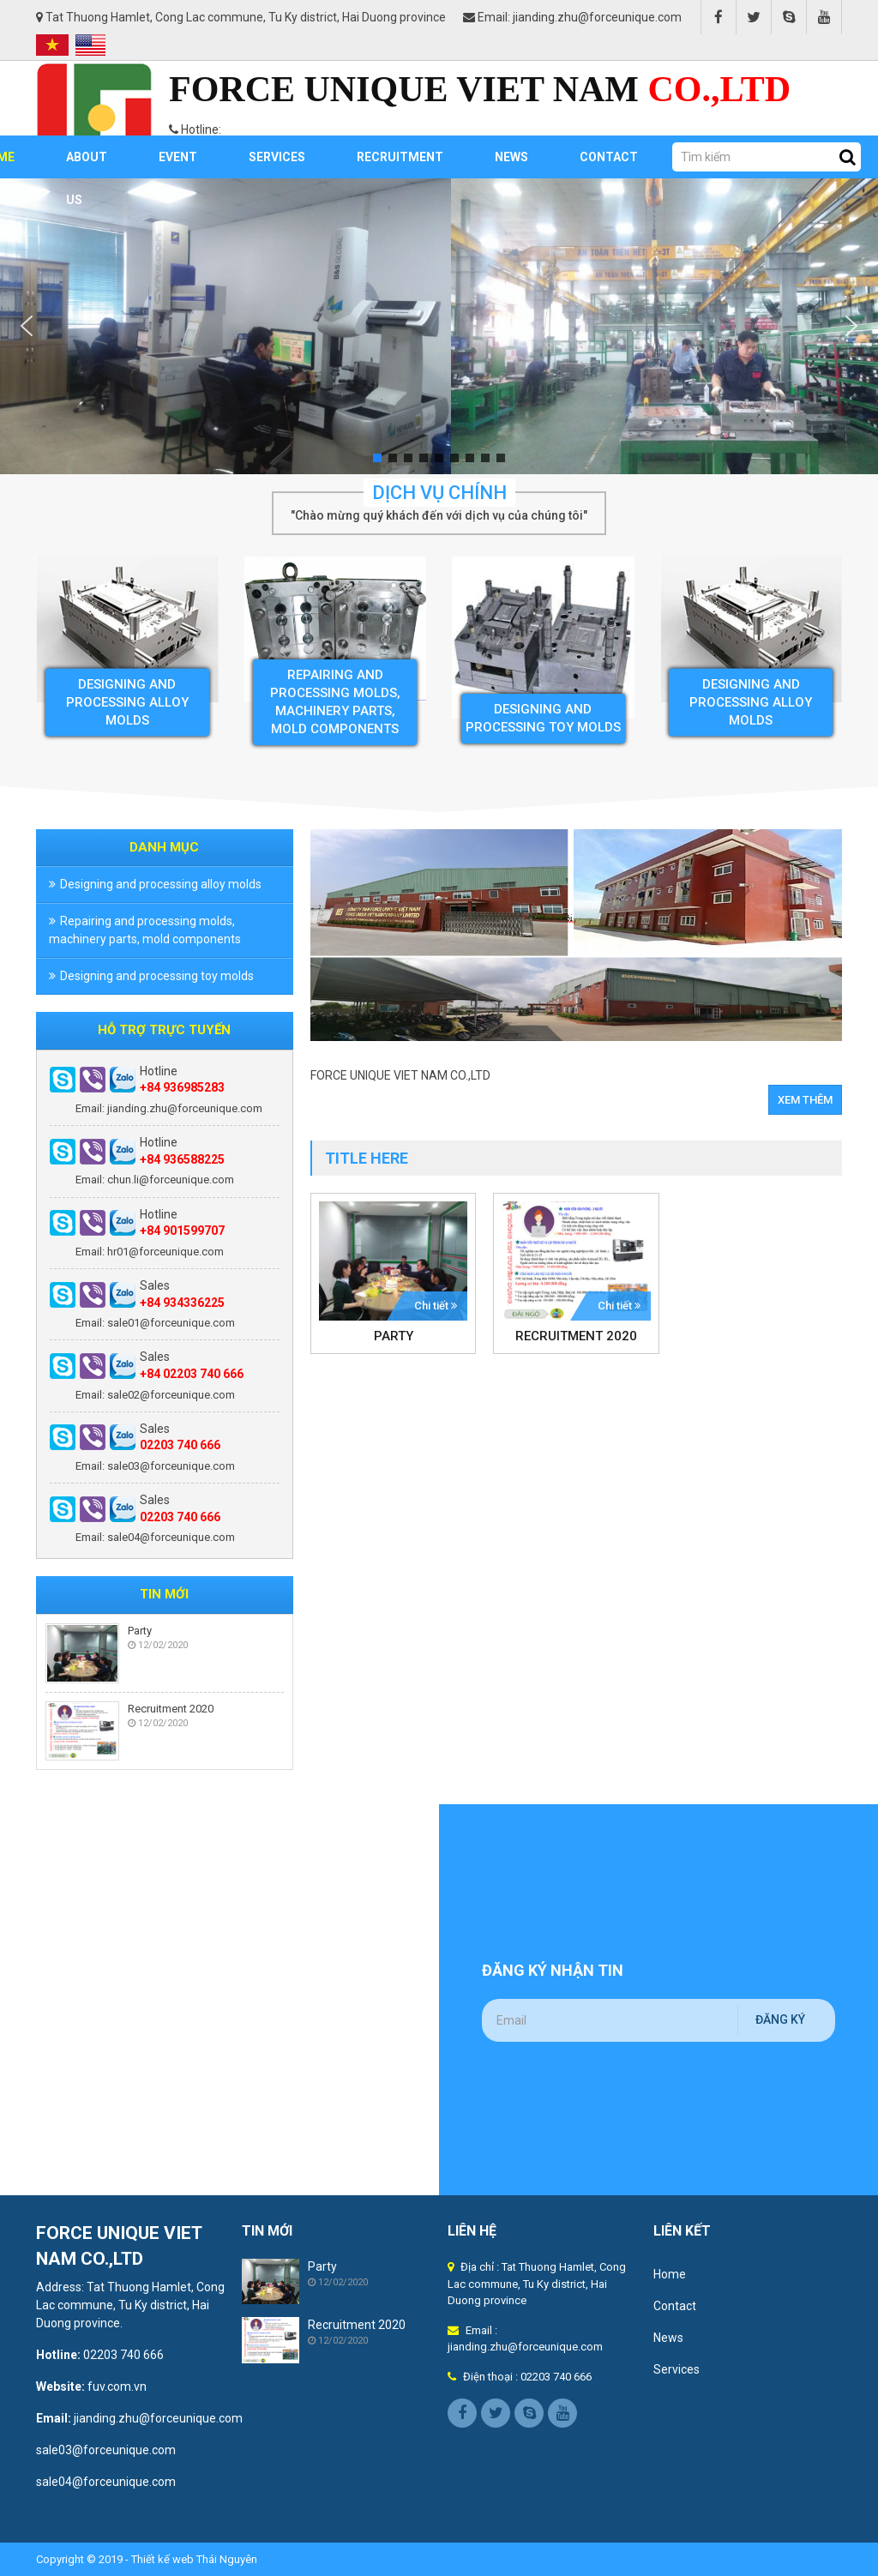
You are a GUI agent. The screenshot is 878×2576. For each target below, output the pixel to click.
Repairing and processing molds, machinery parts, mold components (145, 930)
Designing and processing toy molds (157, 976)
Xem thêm (805, 1099)
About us (86, 164)
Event (178, 157)
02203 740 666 (123, 2355)
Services (277, 157)
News (511, 157)
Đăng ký (780, 2019)
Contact (609, 157)
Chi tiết (435, 1305)
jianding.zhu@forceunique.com (158, 2418)
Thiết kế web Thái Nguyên (194, 2559)
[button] (26, 326)
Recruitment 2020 (170, 1708)
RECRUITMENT (400, 157)
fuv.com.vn (117, 2386)
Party (140, 1630)
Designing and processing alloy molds (127, 701)
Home (669, 2274)
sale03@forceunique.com (107, 2450)
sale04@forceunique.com (106, 2482)
